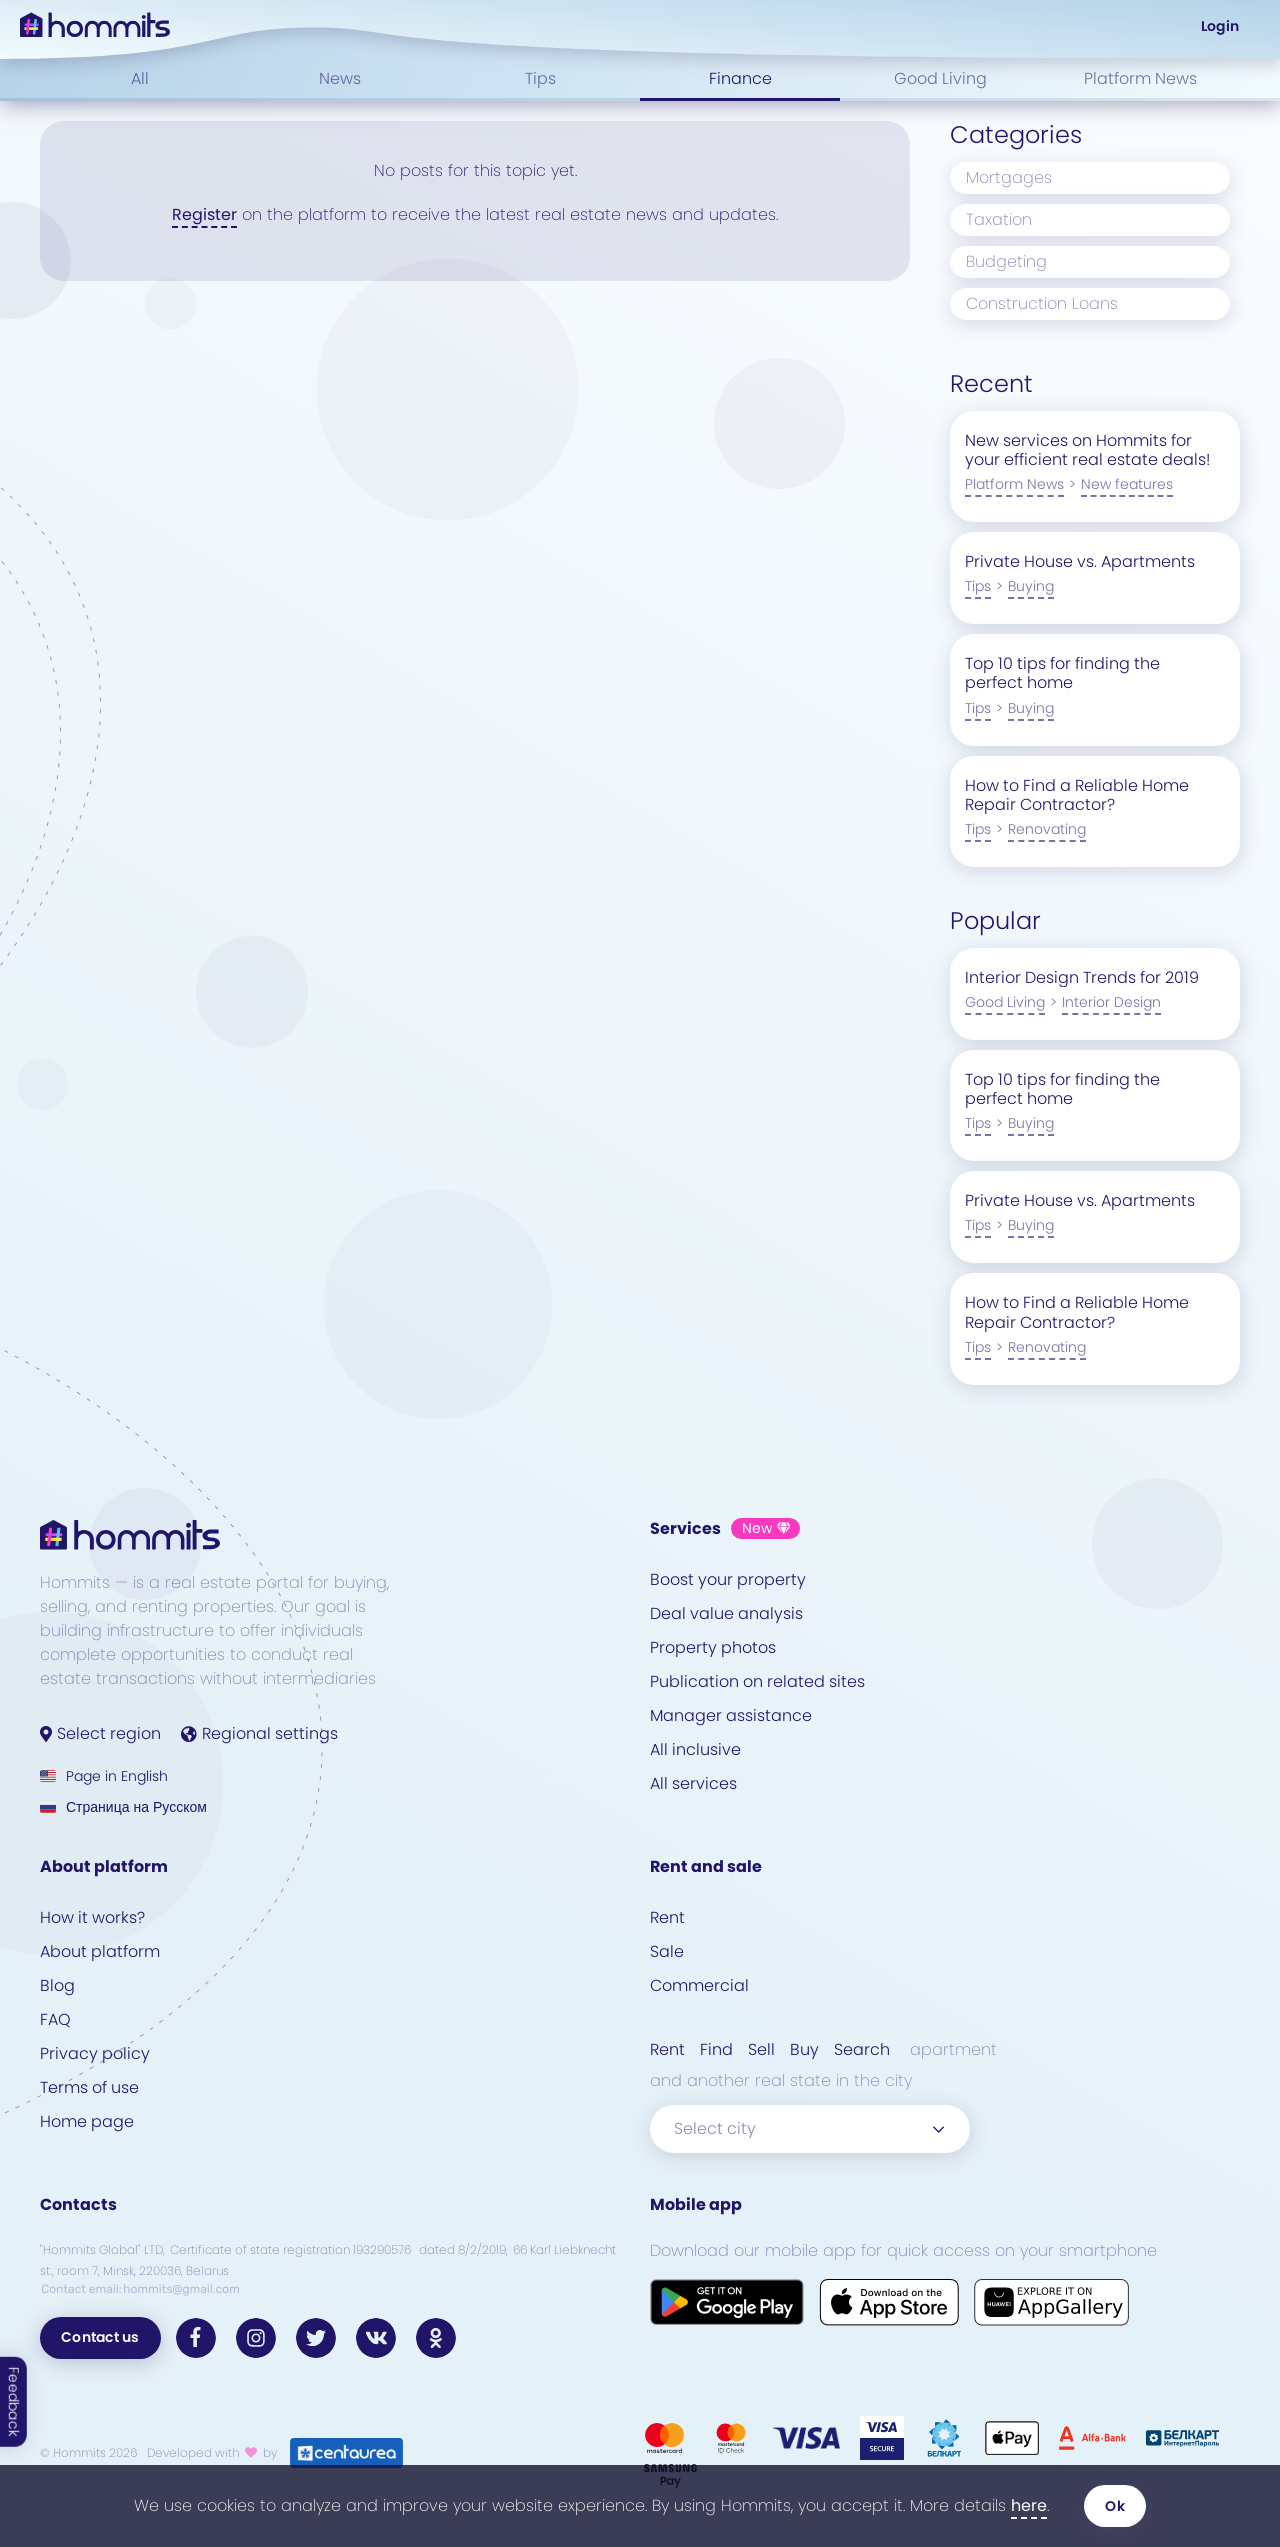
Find (716, 2049)
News (340, 78)
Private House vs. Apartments (1080, 561)
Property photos (713, 1647)
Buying (1031, 586)
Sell (761, 2049)
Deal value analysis (726, 1613)
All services (693, 1783)
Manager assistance (731, 1715)
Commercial (699, 1985)
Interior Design (1111, 1002)
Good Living (940, 78)
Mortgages (1009, 177)
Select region (100, 1733)
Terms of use (89, 2087)
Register (204, 214)
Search (862, 2049)
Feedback (14, 2402)
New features (1127, 484)
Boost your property (728, 1579)
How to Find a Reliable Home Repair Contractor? (1077, 795)
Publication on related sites (757, 1681)
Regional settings (259, 1733)
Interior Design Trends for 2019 (1082, 977)
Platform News (1140, 78)
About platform (100, 1951)
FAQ (55, 2019)
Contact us (100, 2337)
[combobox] (810, 2129)
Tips (540, 78)
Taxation (999, 219)
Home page (87, 2121)
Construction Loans (1042, 303)
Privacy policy (95, 2053)
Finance (740, 78)
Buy (804, 2049)
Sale (667, 1951)
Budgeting (1006, 261)
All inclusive (695, 1749)
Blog (57, 1985)
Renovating (1047, 829)
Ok (1115, 2506)
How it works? (92, 1917)
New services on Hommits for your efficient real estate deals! (1087, 450)
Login (1220, 26)
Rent (667, 1917)
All (140, 78)
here (1029, 2505)
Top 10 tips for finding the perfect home (1062, 673)
